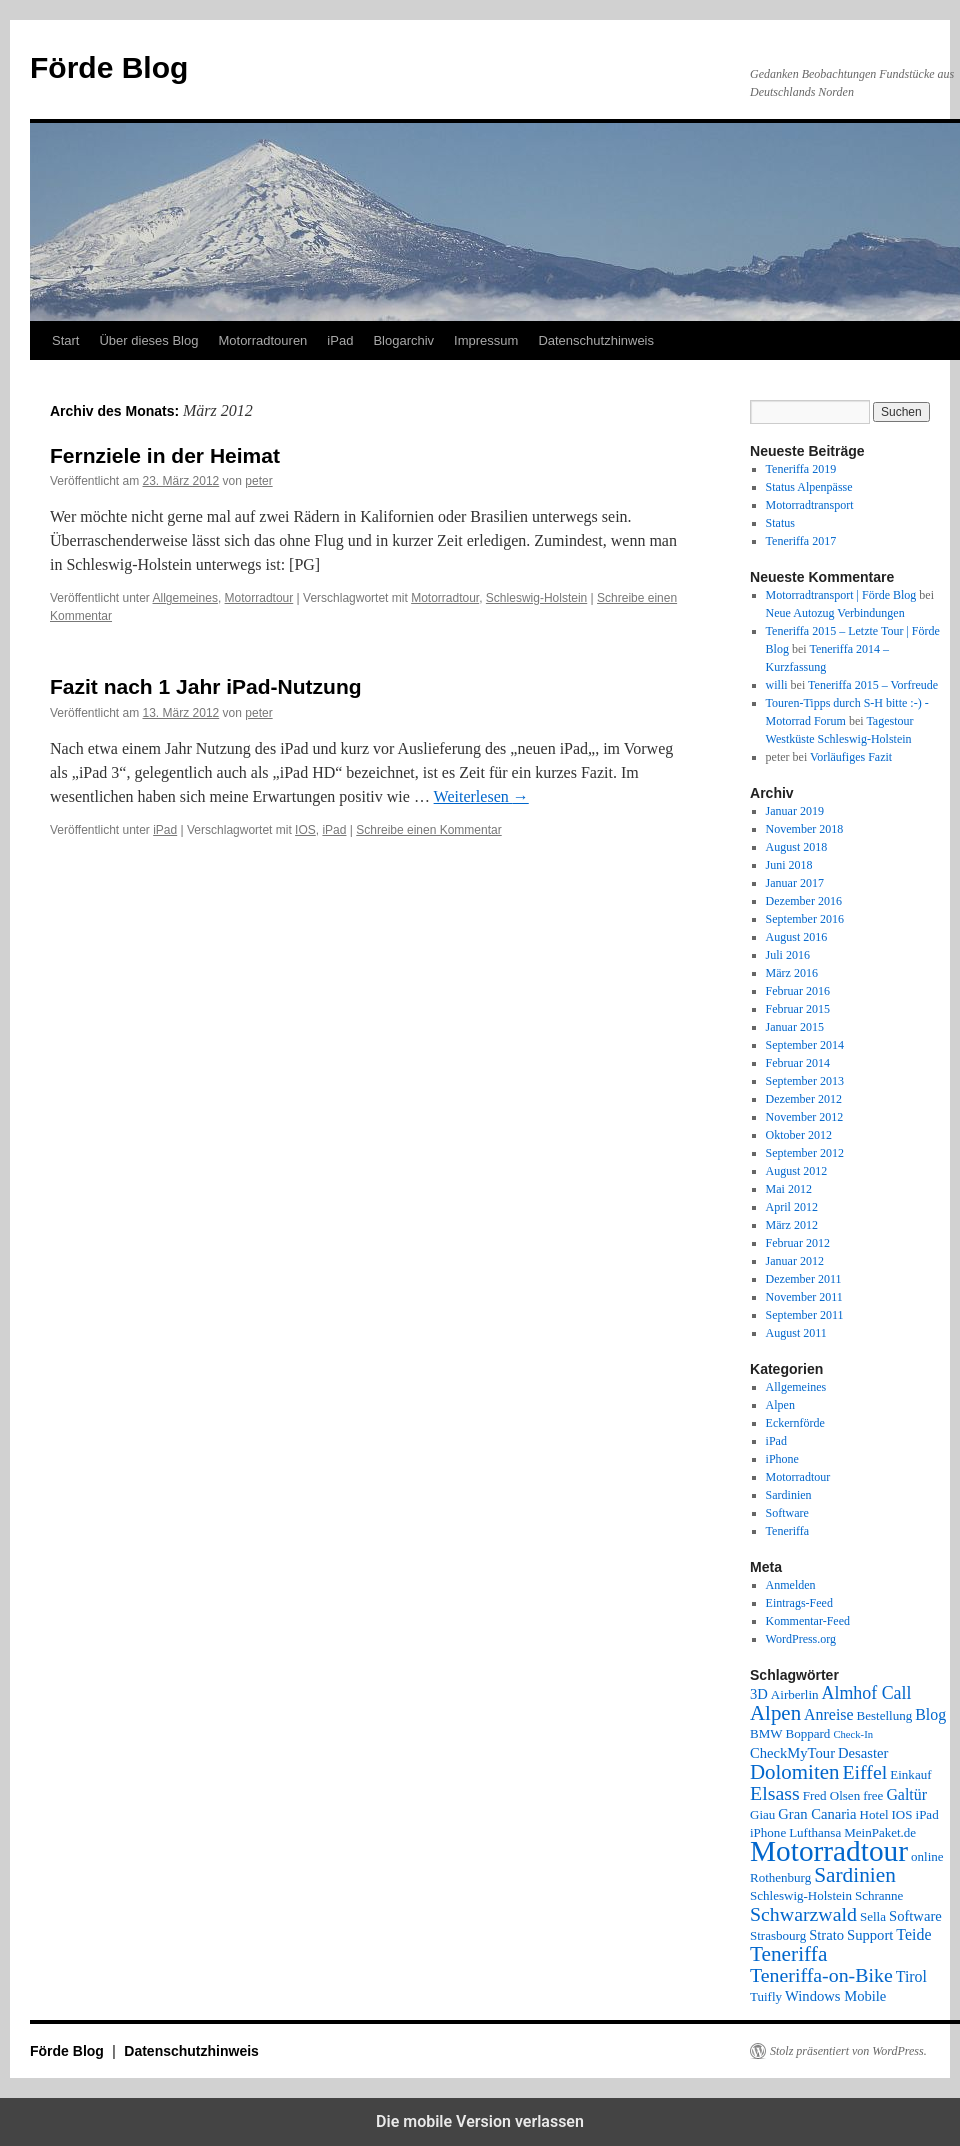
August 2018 (797, 847)
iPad (340, 340)
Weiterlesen (481, 796)
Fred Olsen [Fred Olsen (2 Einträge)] (831, 1795)
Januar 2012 (795, 1261)
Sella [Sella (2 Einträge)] (873, 1916)
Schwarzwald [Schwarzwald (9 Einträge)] (803, 1914)
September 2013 (805, 1081)
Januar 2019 (795, 811)
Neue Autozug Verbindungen (835, 613)
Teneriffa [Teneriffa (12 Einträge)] (788, 1954)
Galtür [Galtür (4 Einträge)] (906, 1794)
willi (777, 685)
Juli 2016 (788, 955)
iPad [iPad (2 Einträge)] (927, 1814)
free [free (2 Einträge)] (873, 1795)
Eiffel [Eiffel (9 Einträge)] (864, 1772)
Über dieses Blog (148, 340)
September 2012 (805, 1153)
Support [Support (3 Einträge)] (870, 1935)
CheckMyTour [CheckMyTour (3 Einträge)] (792, 1753)
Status (780, 523)
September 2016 (805, 919)
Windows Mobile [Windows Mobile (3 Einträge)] (835, 1996)
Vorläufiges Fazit (851, 757)
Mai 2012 (789, 1189)
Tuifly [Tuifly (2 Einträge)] (766, 1996)
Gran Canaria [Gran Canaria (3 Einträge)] (817, 1814)
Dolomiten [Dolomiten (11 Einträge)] (794, 1772)
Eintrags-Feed (799, 1603)
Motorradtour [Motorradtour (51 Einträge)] (829, 1851)
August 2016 (797, 937)
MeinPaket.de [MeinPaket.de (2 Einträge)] (880, 1832)
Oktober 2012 (799, 1135)
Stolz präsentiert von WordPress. (848, 2051)
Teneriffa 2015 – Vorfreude (873, 685)
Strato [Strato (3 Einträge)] (826, 1935)
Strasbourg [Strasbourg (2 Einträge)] (778, 1935)
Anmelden (791, 1585)
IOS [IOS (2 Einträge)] (902, 1814)
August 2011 (796, 1333)
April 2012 (792, 1207)
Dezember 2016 (804, 901)
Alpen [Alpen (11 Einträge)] (775, 1713)
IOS (305, 830)
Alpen (780, 1405)
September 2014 (805, 1045)
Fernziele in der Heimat (165, 455)
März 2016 (792, 973)
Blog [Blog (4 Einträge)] (930, 1714)
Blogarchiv (403, 340)
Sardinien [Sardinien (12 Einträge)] (855, 1875)
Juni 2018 (789, 865)
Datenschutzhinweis (596, 340)
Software (787, 1513)
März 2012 (792, 1225)
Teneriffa (788, 1531)
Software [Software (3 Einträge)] (915, 1916)
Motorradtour (259, 598)
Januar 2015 (795, 1027)
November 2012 (805, 1117)
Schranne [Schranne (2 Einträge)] (879, 1895)
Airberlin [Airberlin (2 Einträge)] (795, 1694)
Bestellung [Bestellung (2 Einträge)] (885, 1715)
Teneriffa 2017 (801, 541)
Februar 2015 (798, 1009)
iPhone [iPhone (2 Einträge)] (768, 1832)
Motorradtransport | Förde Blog (841, 595)
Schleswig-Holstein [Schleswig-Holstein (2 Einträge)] (801, 1895)
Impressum (486, 340)
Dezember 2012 (804, 1099)
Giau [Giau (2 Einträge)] (762, 1814)
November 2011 (804, 1297)
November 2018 (805, 829)
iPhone (782, 1459)
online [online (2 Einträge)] (927, 1856)
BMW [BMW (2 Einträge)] (766, 1733)
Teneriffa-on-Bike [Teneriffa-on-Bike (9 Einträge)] (821, 1975)
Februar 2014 (798, 1063)
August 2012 (797, 1171)
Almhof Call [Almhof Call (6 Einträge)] (867, 1693)
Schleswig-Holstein (536, 598)
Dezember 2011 (804, 1279)
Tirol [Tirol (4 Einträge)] (911, 1976)
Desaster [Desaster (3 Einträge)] (863, 1753)
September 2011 (805, 1315)
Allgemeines (185, 598)
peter (258, 481)
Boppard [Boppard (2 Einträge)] (808, 1733)
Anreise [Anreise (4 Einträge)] (828, 1714)
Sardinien (789, 1495)
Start (65, 340)
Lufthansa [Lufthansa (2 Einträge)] (815, 1832)
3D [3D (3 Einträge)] (759, 1694)
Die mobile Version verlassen (480, 2121)
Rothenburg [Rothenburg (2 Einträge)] (780, 1877)
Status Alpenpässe (809, 487)
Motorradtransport (810, 505)
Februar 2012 (798, 1243)
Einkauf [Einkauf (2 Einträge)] (910, 1774)
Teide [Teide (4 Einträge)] (913, 1934)
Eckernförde (795, 1423)
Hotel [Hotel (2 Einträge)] (874, 1814)
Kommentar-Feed (808, 1621)
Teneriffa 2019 (801, 469)
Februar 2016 (798, 991)
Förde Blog (109, 67)
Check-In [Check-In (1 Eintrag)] (853, 1734)
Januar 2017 (795, 883)
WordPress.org (801, 1639)
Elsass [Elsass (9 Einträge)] (775, 1793)
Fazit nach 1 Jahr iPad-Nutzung (206, 686)
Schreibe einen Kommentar (428, 830)
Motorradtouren (262, 340)
